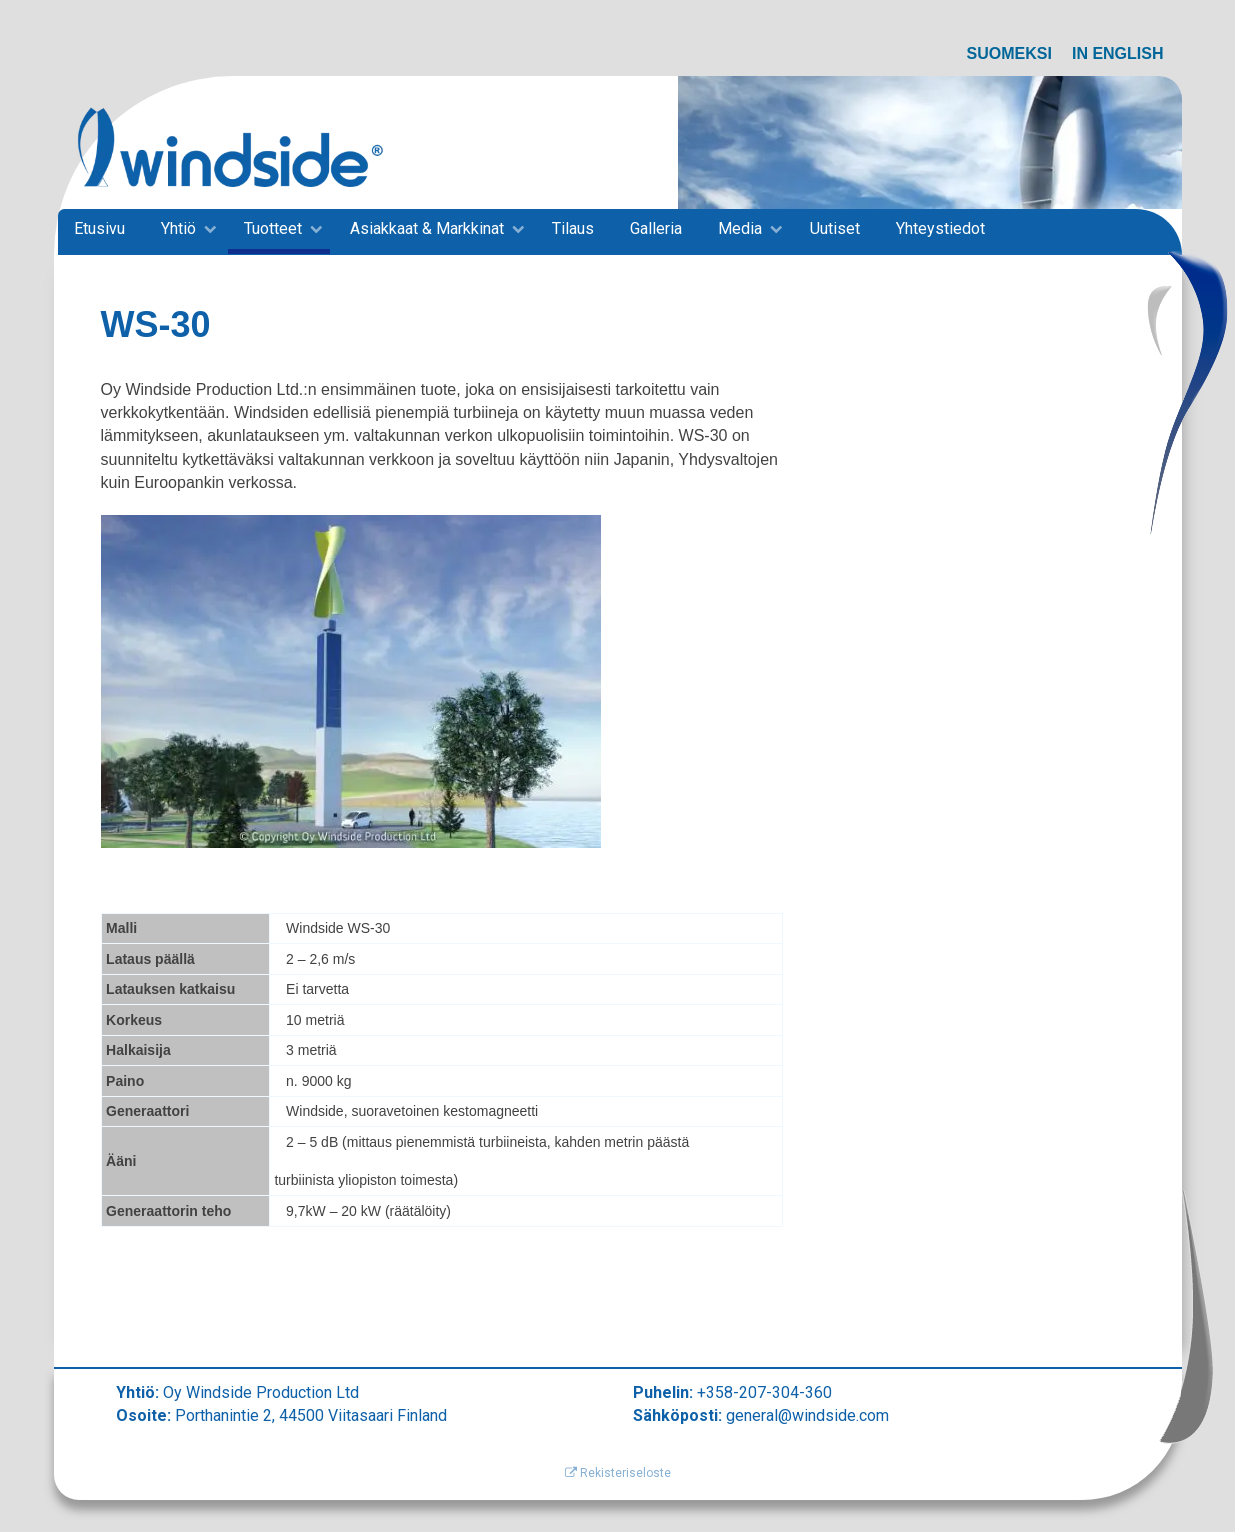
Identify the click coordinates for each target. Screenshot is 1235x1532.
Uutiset (835, 228)
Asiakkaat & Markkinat (427, 228)
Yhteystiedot (940, 228)
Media (740, 228)
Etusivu (99, 228)
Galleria (656, 228)
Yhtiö (178, 228)
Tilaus (573, 228)
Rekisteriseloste (618, 1473)
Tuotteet (273, 228)
